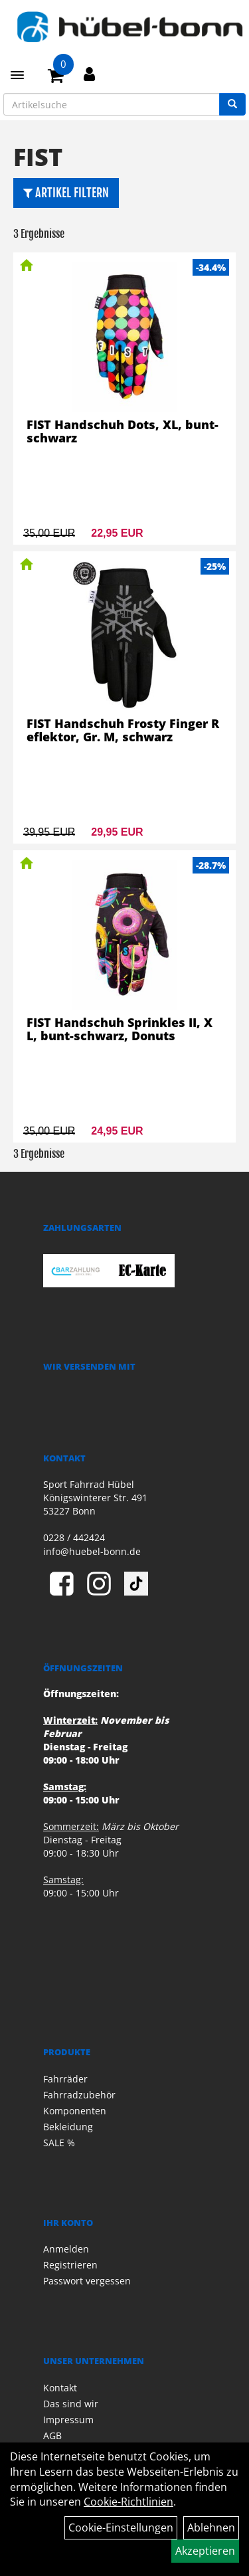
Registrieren (70, 2264)
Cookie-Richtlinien (128, 2501)
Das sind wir (70, 2403)
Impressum (68, 2419)
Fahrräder (65, 2078)
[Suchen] (232, 104)
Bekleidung (68, 2126)
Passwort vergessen (87, 2280)
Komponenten (74, 2110)
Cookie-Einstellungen (120, 2527)
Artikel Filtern (66, 192)
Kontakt (60, 2387)
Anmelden (66, 2249)
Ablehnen (211, 2527)
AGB (52, 2435)
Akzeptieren (205, 2550)
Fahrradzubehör (79, 2094)
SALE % (59, 2142)
